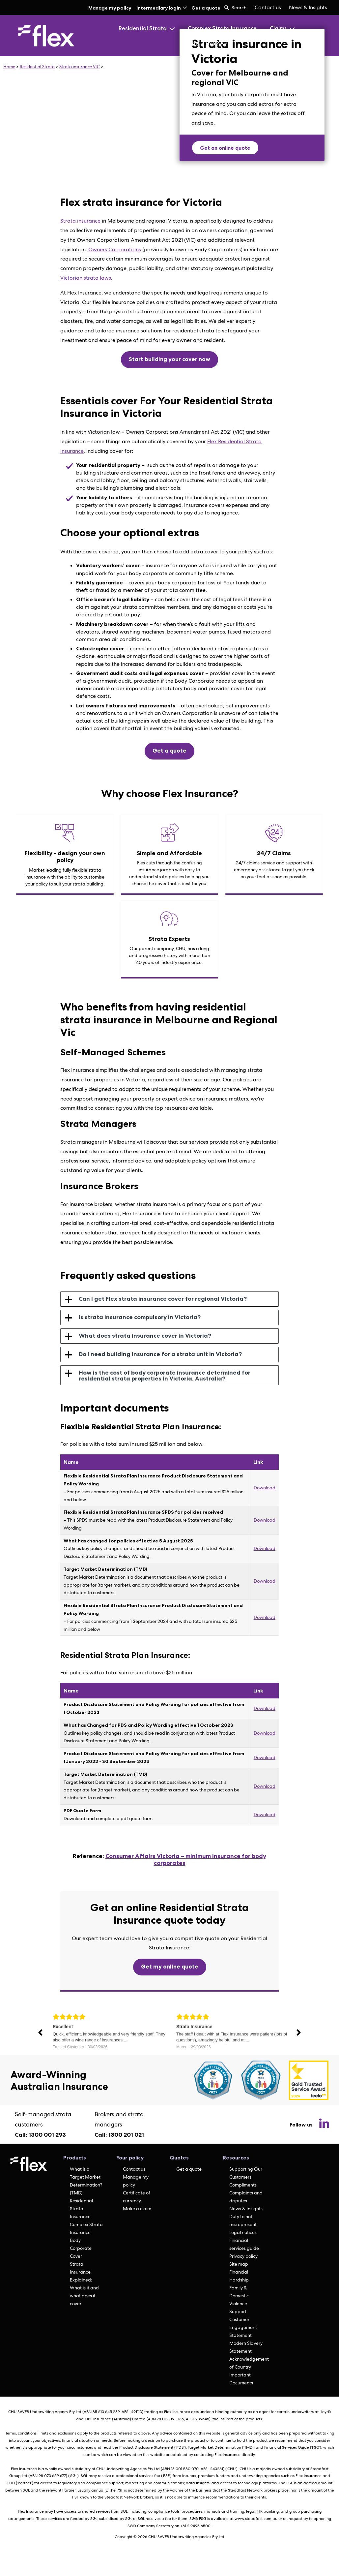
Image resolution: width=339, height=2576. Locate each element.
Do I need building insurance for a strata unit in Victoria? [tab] (153, 1354)
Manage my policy (109, 8)
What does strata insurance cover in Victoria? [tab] (138, 1336)
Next (298, 2032)
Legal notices (243, 2232)
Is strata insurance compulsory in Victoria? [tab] (133, 1317)
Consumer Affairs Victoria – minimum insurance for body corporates (185, 1859)
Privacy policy (243, 2256)
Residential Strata (146, 28)
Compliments (243, 2185)
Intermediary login (161, 8)
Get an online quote (225, 147)
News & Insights (308, 7)
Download (264, 1488)
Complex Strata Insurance (222, 28)
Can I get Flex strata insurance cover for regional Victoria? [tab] (156, 1299)
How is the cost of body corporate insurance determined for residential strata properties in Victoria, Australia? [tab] (157, 1375)
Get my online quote (169, 1966)
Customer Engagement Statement (243, 2327)
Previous (40, 2032)
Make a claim (137, 2209)
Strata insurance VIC (79, 67)
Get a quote (205, 8)
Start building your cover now (169, 359)
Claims (282, 28)
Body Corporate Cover (81, 2248)
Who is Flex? (206, 43)
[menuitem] (268, 7)
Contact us (268, 7)
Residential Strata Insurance (81, 2208)
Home (9, 67)
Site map (238, 2264)
